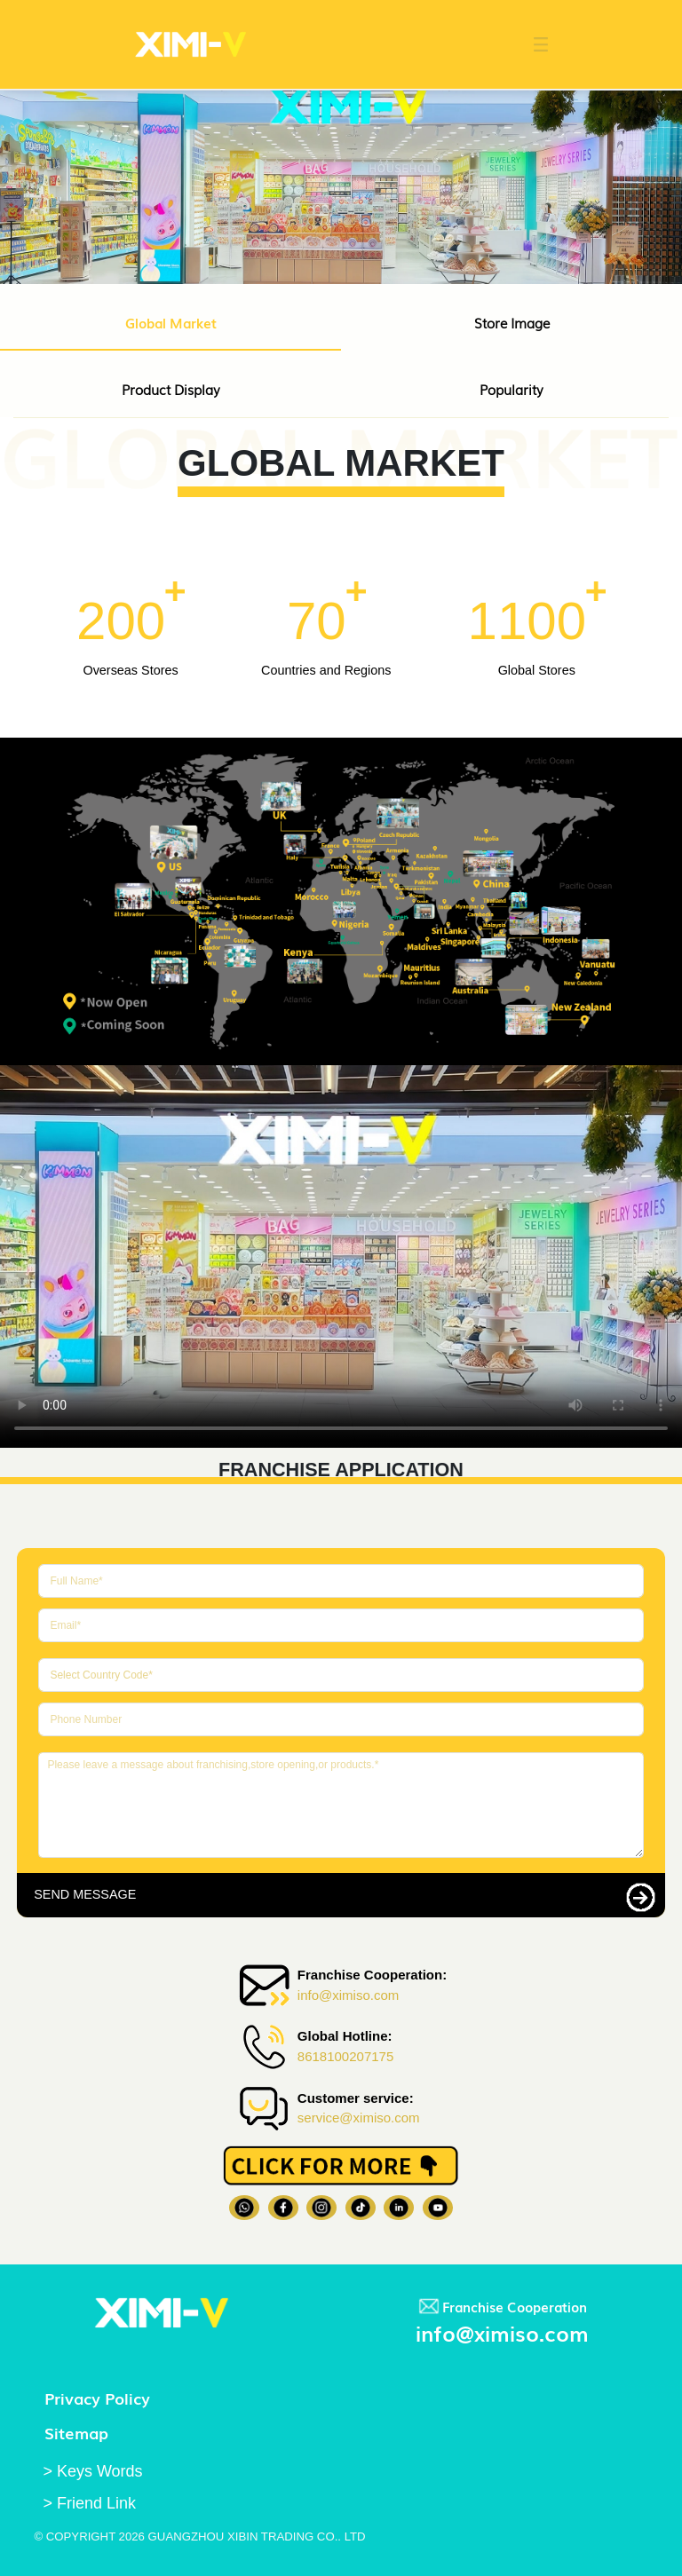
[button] (532, 44)
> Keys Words (92, 2471)
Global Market (171, 322)
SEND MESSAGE (85, 1894)
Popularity (511, 389)
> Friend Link (89, 2503)
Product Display (171, 389)
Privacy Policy (97, 2397)
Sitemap (76, 2432)
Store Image (512, 322)
